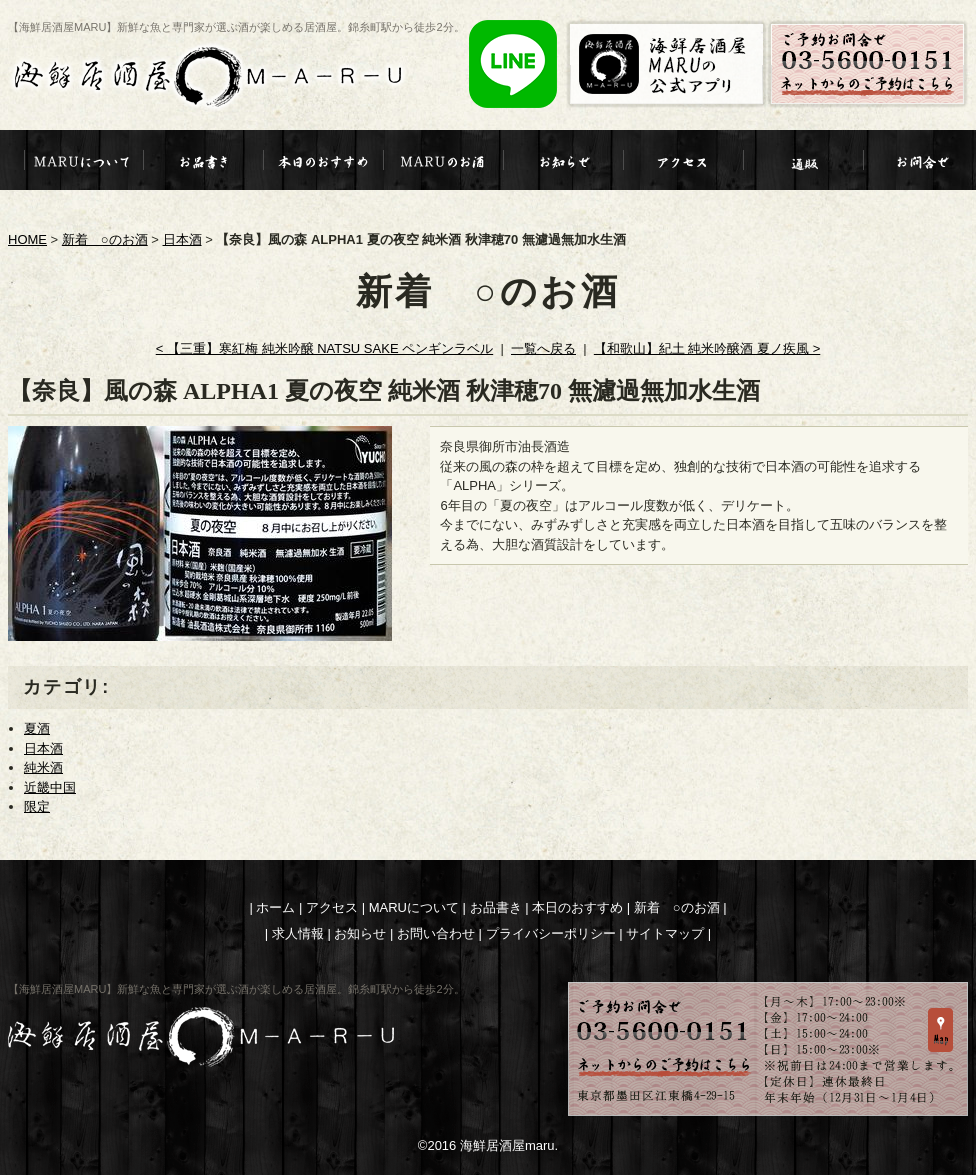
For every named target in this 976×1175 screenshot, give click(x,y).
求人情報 (298, 933)
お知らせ (360, 933)
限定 (37, 806)
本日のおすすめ (577, 907)
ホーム (275, 907)
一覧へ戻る (543, 348)
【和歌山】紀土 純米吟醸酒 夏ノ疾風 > (707, 348)
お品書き (496, 907)
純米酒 (43, 767)
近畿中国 (50, 787)
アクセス (332, 907)
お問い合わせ (436, 933)
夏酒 (37, 728)
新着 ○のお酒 (105, 239)
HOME (27, 239)
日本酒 (182, 239)
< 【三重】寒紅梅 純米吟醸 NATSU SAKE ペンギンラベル (324, 348)
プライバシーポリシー (551, 933)
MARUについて (414, 907)
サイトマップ (665, 933)
